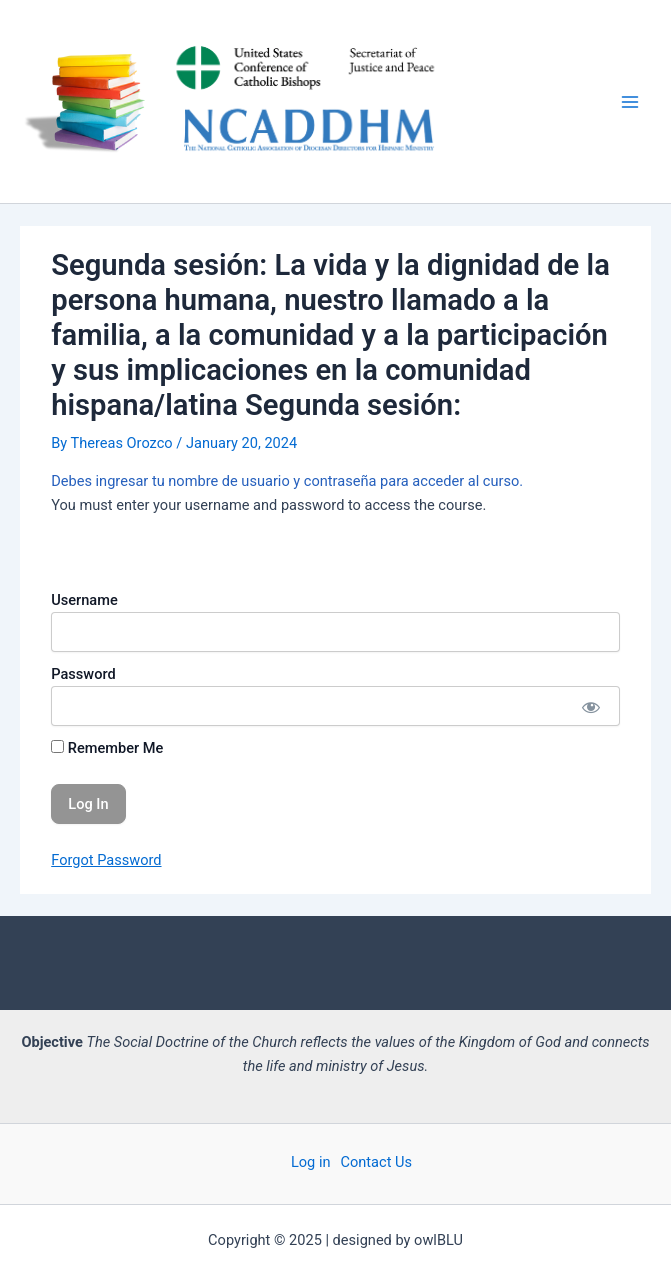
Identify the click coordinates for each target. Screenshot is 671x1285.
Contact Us (377, 1162)
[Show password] (590, 706)
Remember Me (107, 748)
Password (83, 674)
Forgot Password (106, 860)
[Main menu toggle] (630, 102)
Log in (311, 1162)
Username (84, 600)
